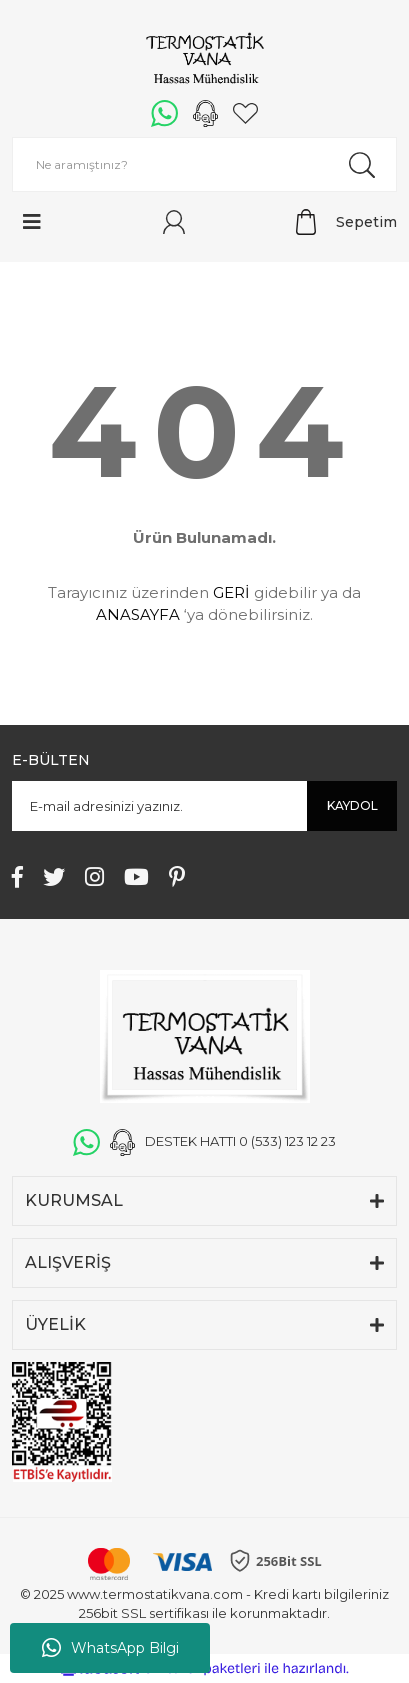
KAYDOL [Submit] (352, 805)
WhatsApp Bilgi (110, 1648)
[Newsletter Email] (204, 806)
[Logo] (204, 60)
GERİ (231, 592)
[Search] (204, 164)
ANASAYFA (138, 614)
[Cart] (346, 222)
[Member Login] (174, 222)
